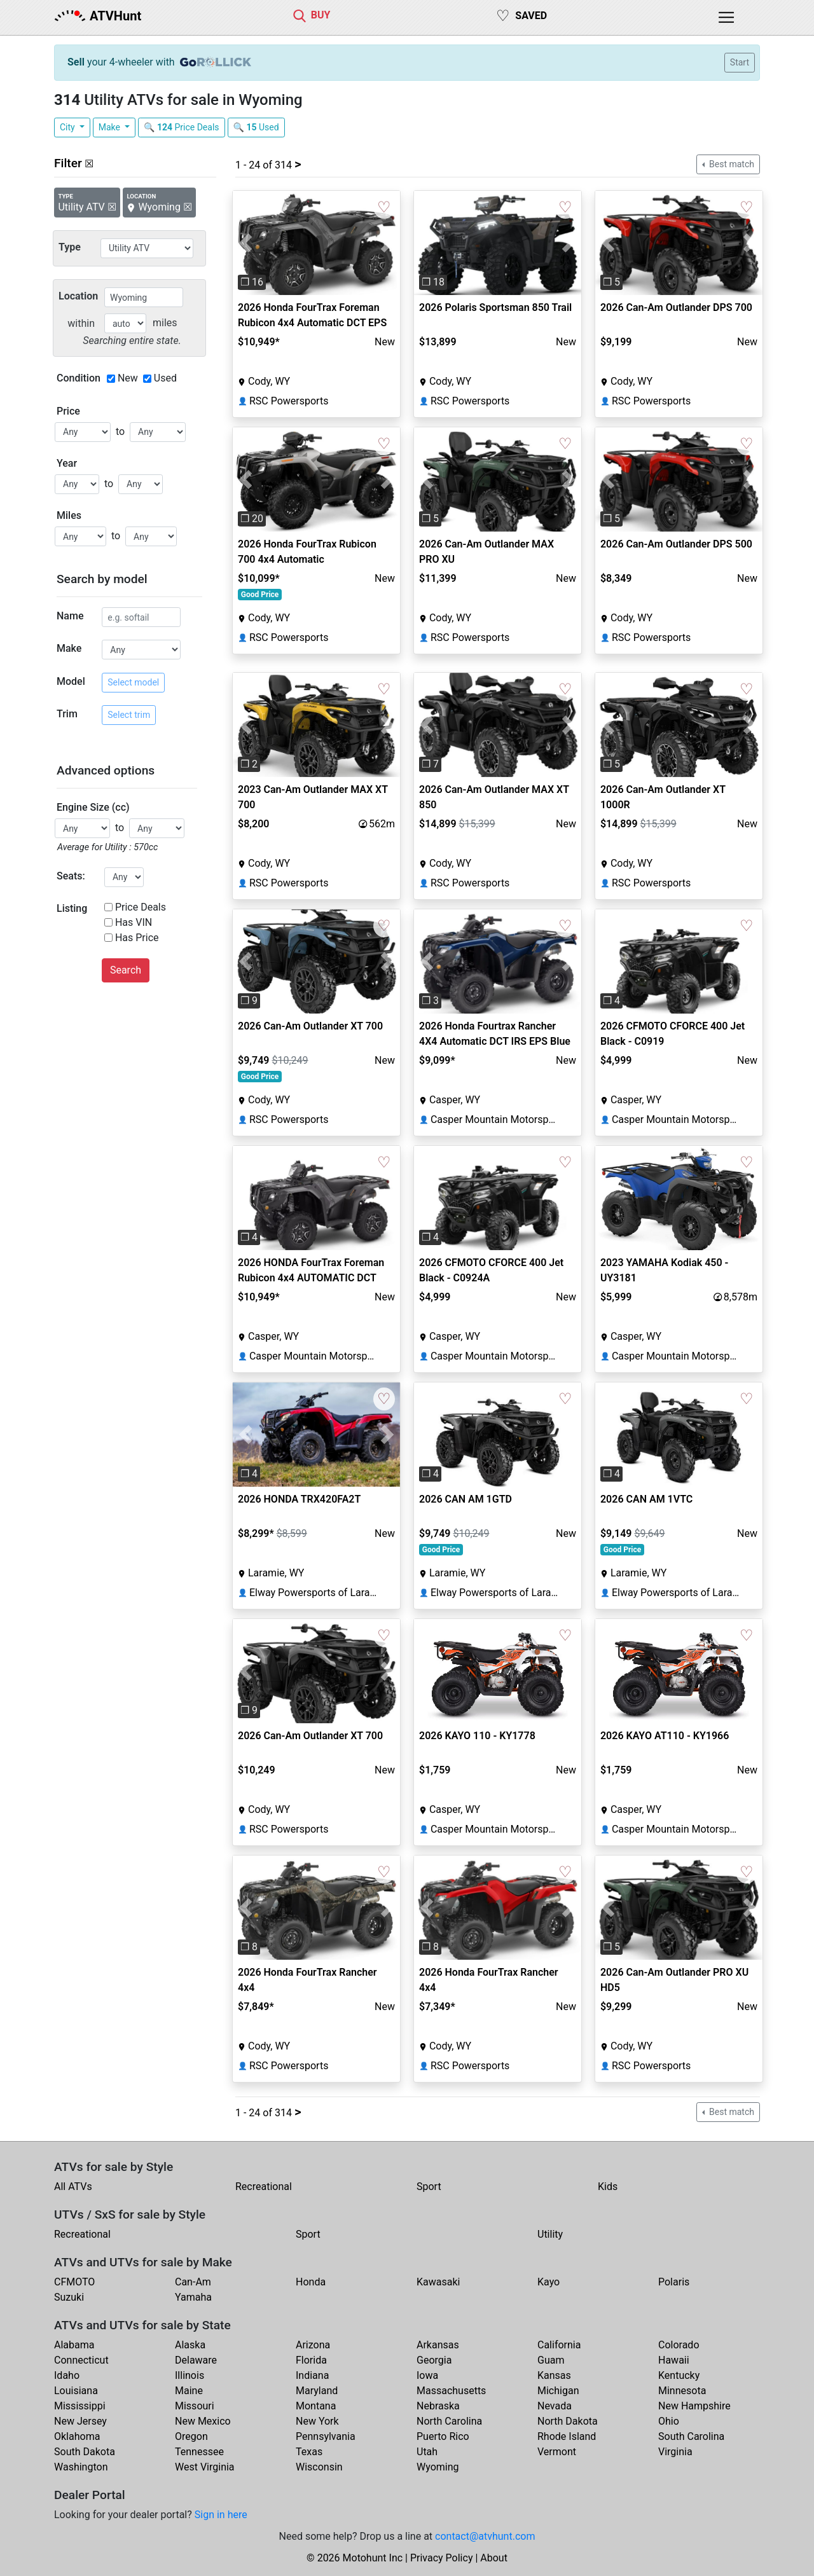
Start (739, 62)
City (68, 127)
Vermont (556, 2452)
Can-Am (193, 2282)
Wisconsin (319, 2467)
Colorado (679, 2345)
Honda (311, 2282)
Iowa (427, 2375)
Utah (427, 2452)
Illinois (189, 2375)
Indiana (312, 2375)
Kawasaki (438, 2282)
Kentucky (679, 2375)
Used (165, 378)
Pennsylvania (325, 2436)
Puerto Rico (443, 2436)
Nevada (554, 2406)
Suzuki (69, 2297)
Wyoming (438, 2467)
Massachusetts (451, 2391)
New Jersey (80, 2421)
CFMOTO (74, 2282)
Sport (429, 2186)
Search (125, 970)
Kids (607, 2186)
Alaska (190, 2345)
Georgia (434, 2360)
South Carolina (691, 2436)
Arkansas (438, 2345)
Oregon (191, 2436)
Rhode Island (566, 2436)
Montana (316, 2406)
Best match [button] (730, 164)
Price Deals (140, 907)
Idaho (66, 2375)
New (128, 378)
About (493, 2558)
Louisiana (76, 2391)
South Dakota (84, 2452)
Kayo (548, 2282)
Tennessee (199, 2452)
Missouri (194, 2406)
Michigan (558, 2391)
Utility (550, 2234)
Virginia (675, 2452)
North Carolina (449, 2421)
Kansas (554, 2375)
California (559, 2345)
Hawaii (673, 2360)
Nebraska (438, 2406)
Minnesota (682, 2391)
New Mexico (203, 2421)
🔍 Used (256, 127)
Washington (80, 2467)
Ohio (668, 2421)
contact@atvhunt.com (485, 2536)
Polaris (673, 2282)
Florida (311, 2360)
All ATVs (73, 2186)
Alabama (74, 2345)
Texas (309, 2452)
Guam (550, 2360)
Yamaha (193, 2297)
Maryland (317, 2391)
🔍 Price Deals (181, 127)
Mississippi (80, 2406)
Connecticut (81, 2360)
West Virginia (205, 2467)
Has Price (137, 938)
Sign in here (221, 2515)
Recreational (263, 2186)
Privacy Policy (441, 2558)
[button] (245, 243)
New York (317, 2421)
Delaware (196, 2360)
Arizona (313, 2345)
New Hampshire (694, 2406)
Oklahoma (77, 2436)
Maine (189, 2391)
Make (111, 127)
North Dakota (567, 2421)
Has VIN (133, 922)
